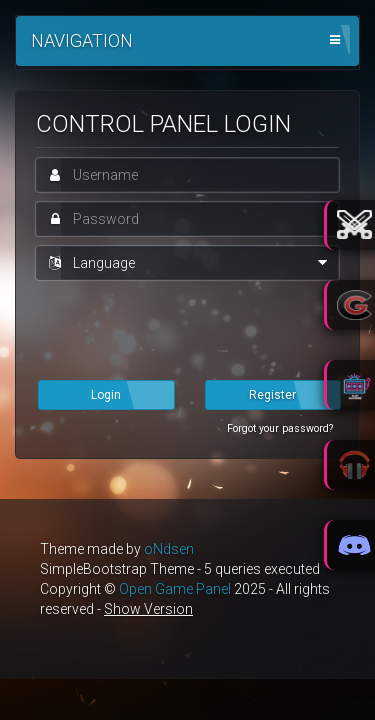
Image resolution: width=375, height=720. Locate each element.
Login (106, 395)
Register (272, 395)
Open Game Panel (175, 589)
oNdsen (169, 549)
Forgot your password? (280, 428)
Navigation (82, 40)
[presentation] (188, 329)
